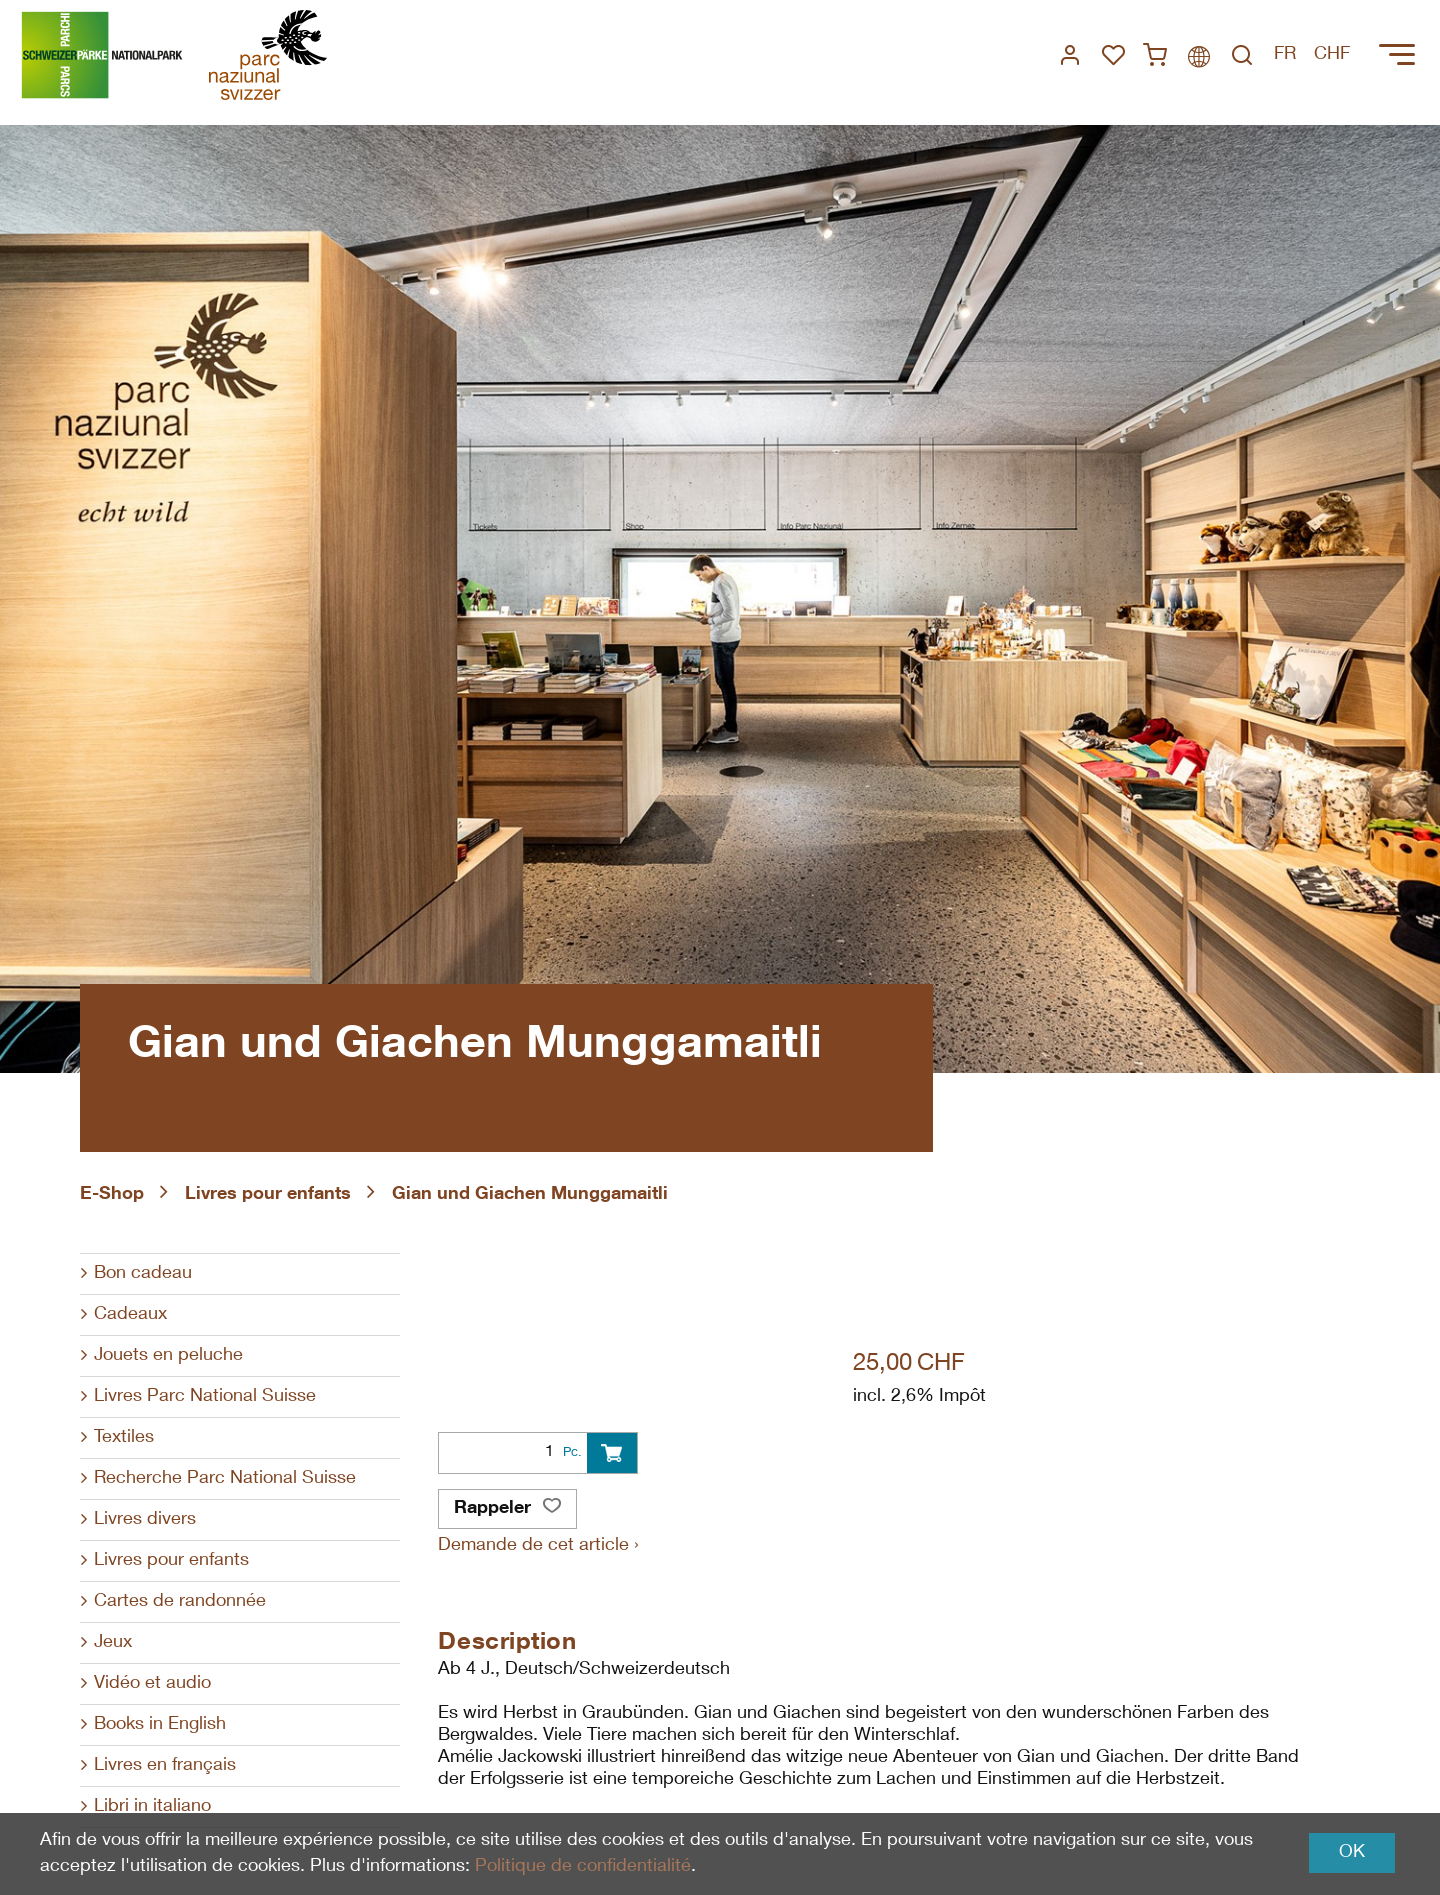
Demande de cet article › (538, 1546)
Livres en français (165, 1766)
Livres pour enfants (268, 1195)
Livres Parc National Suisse (205, 1397)
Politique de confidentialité (583, 1867)
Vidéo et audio (152, 1684)
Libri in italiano (152, 1807)
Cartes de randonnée (180, 1602)
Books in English (160, 1725)
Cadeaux (130, 1315)
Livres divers (145, 1520)
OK (1352, 1853)
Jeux (113, 1643)
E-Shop (112, 1195)
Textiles (124, 1438)
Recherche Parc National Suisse (225, 1479)
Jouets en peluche (168, 1356)
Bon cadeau (143, 1274)
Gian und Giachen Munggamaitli (530, 1195)
